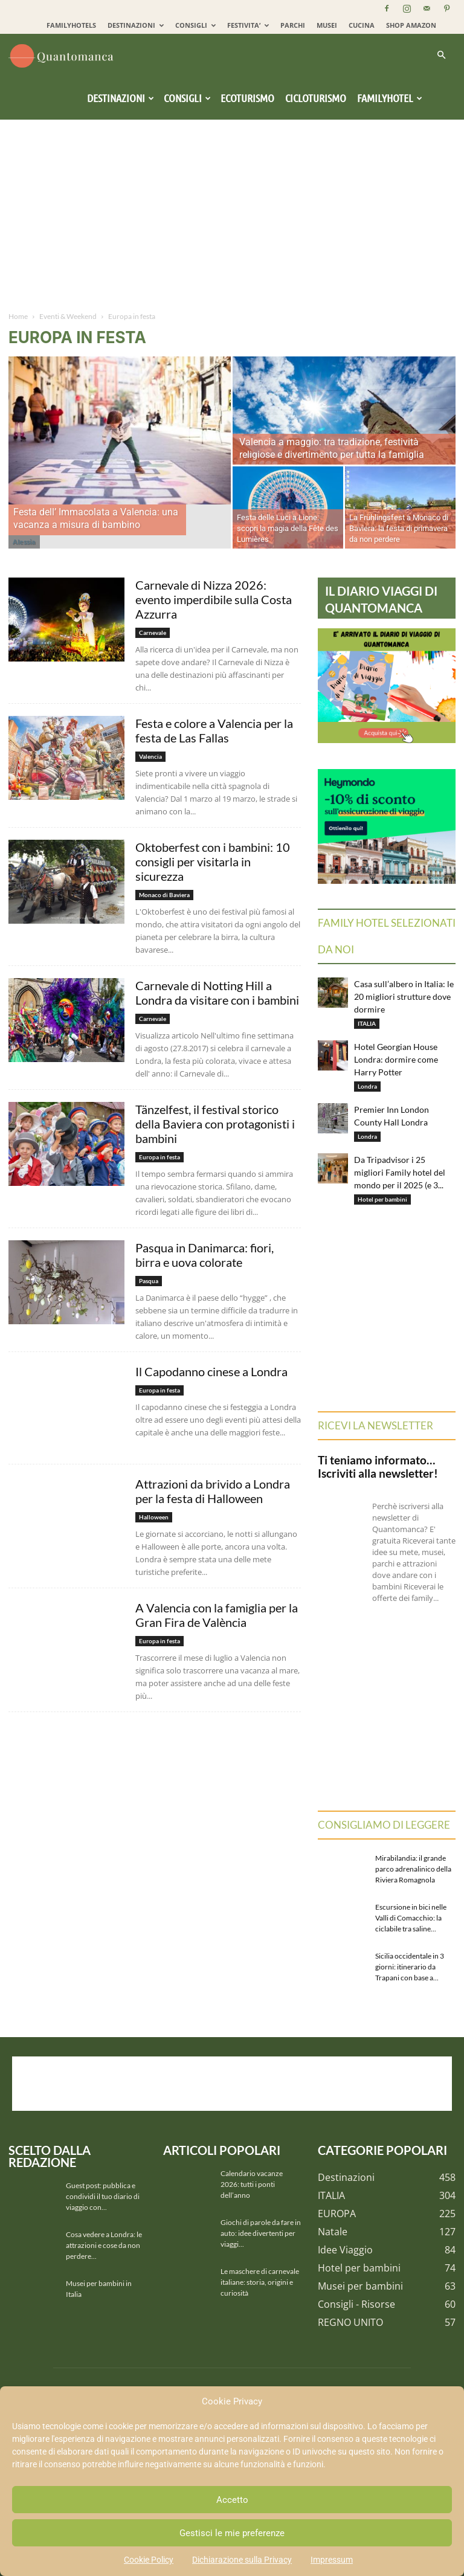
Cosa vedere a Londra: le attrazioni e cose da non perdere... (104, 2245)
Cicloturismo (315, 98)
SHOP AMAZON (411, 25)
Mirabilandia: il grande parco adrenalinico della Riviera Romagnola (413, 1868)
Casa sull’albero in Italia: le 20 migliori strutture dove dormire (404, 996)
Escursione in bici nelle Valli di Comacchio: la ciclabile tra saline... (410, 1917)
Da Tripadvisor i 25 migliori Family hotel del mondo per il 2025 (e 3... (399, 1172)
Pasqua (148, 1280)
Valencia (150, 756)
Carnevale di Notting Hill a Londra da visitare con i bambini (217, 992)
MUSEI (327, 25)
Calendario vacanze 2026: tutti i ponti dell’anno (252, 2184)
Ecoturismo (247, 98)
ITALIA (367, 1023)
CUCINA (362, 25)
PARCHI (292, 25)
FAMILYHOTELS (71, 25)
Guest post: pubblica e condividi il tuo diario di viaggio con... (103, 2196)
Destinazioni (120, 98)
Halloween (154, 1517)
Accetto (232, 2499)
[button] (441, 55)
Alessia (24, 541)
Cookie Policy (148, 2560)
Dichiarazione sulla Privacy (242, 2560)
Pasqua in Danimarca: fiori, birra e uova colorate (204, 1254)
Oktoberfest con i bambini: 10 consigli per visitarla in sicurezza (212, 861)
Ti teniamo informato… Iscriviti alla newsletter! (378, 1466)
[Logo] (62, 55)
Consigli (187, 98)
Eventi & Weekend (68, 316)
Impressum (332, 2560)
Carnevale (152, 632)
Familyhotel (389, 98)
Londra (367, 1086)
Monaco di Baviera (164, 894)
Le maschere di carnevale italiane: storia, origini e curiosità (260, 2282)
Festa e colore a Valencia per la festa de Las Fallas (214, 730)
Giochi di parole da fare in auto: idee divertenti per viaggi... (261, 2233)
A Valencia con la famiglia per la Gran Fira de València (216, 1614)
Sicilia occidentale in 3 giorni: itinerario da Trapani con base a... (409, 1966)
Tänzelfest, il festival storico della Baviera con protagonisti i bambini (215, 1123)
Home (18, 316)
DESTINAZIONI (136, 25)
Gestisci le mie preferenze (232, 2533)
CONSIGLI (195, 25)
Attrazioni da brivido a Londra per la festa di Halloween (212, 1490)
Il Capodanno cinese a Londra (211, 1371)
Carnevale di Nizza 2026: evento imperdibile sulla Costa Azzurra (213, 599)
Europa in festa (159, 1157)
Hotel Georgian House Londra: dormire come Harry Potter (396, 1059)
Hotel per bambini (382, 1199)
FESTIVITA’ (248, 25)
